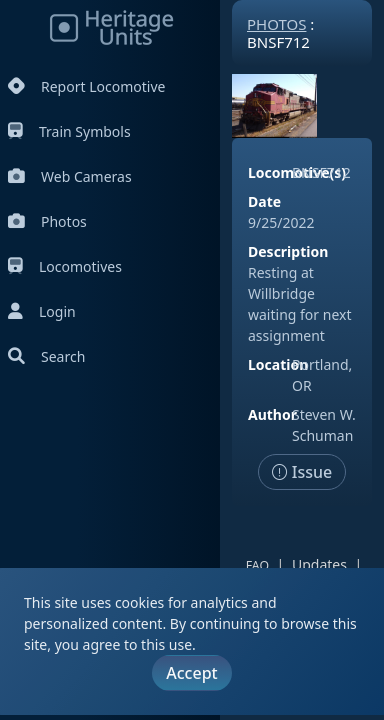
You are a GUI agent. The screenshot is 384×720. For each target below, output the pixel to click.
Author (272, 414)
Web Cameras (70, 176)
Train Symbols (69, 131)
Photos (47, 221)
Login (42, 311)
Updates (319, 564)
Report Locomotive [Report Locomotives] (86, 86)
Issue (302, 472)
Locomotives (65, 266)
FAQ (257, 565)
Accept (191, 673)
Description (288, 251)
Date (264, 201)
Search (46, 356)
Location (278, 364)
